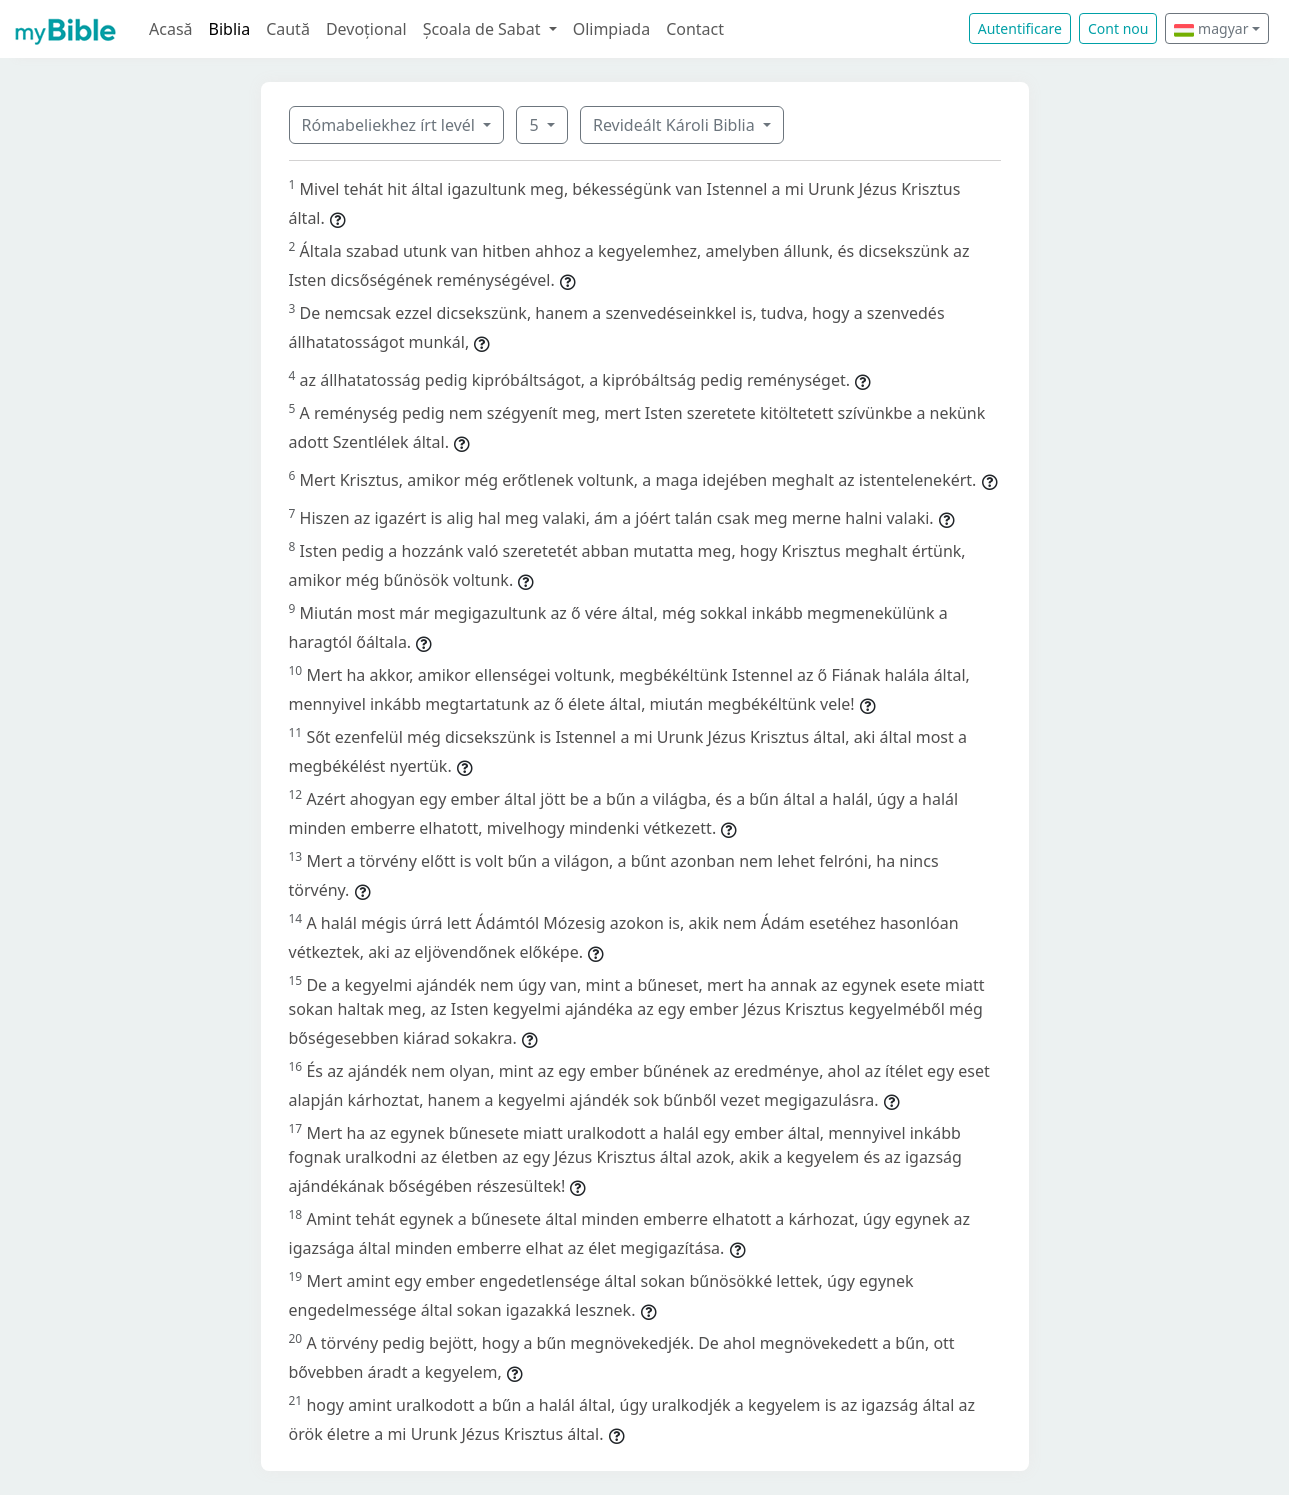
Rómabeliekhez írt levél (391, 125)
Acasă (171, 29)
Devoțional (366, 29)
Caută (288, 29)
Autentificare (1020, 28)
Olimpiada (611, 29)
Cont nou (1118, 28)
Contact (695, 29)
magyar (1211, 28)
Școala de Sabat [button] (484, 29)
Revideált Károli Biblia (676, 125)
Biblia (230, 29)
